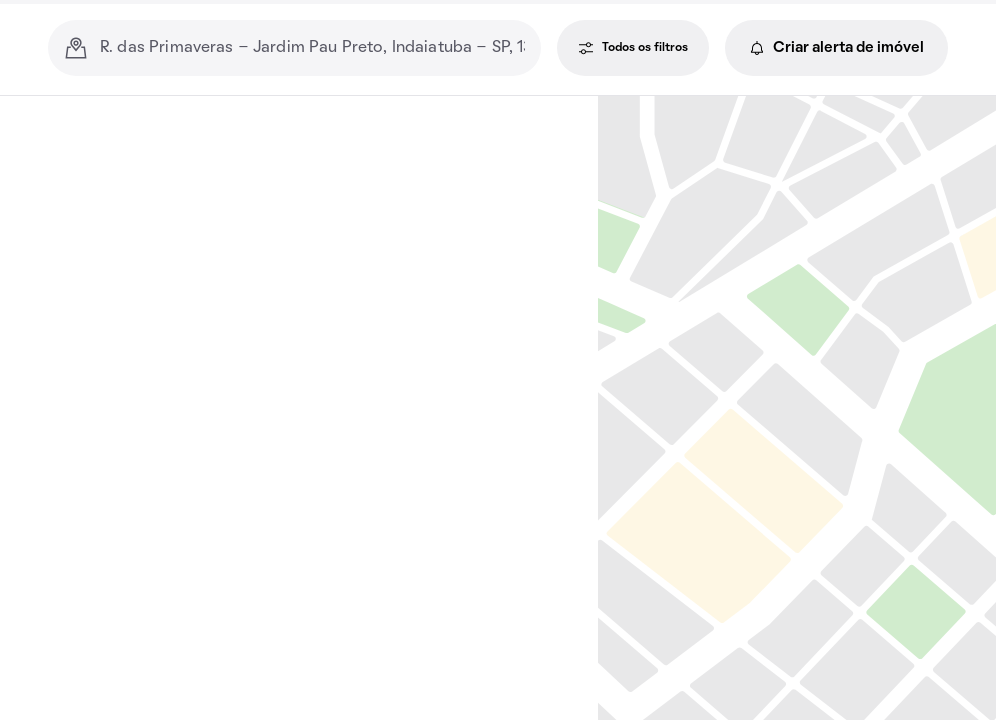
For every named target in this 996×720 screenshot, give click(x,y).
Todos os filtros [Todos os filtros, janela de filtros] (633, 48)
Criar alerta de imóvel (836, 48)
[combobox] (312, 48)
